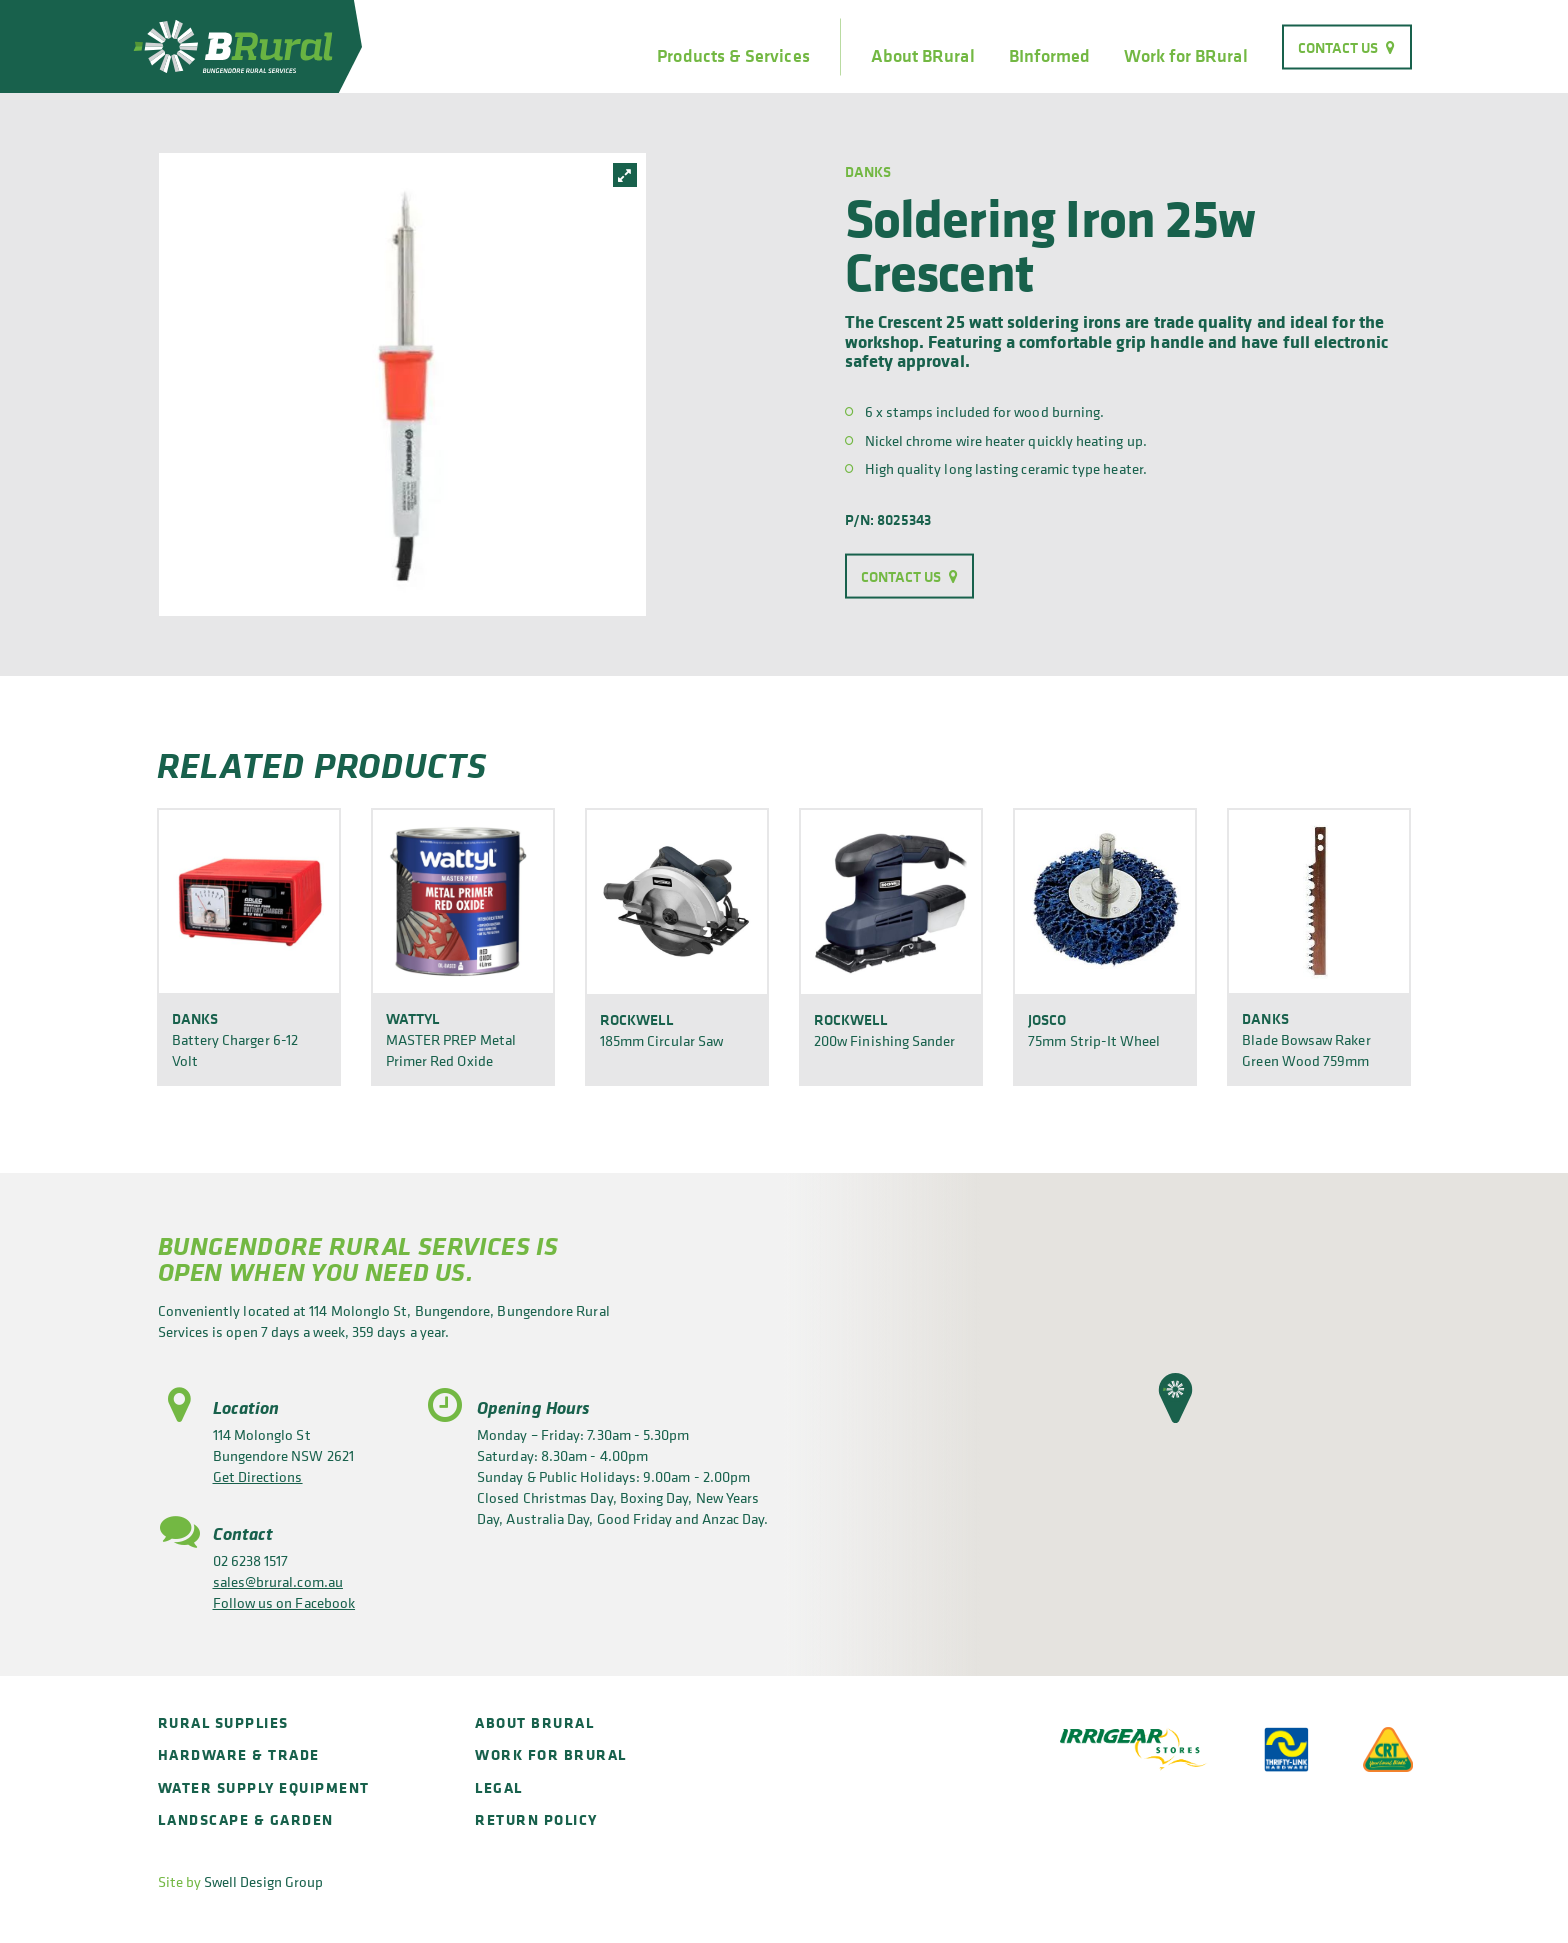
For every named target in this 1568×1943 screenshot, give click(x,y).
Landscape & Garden (246, 1819)
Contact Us (1338, 46)
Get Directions (258, 1476)
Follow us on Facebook (284, 1602)
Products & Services (733, 56)
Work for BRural (1185, 56)
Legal (499, 1787)
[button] (1175, 1398)
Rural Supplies (223, 1722)
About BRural (923, 56)
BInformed (1050, 56)
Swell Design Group (263, 1881)
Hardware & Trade (239, 1754)
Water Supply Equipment (264, 1787)
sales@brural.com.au (278, 1581)
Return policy (536, 1819)
